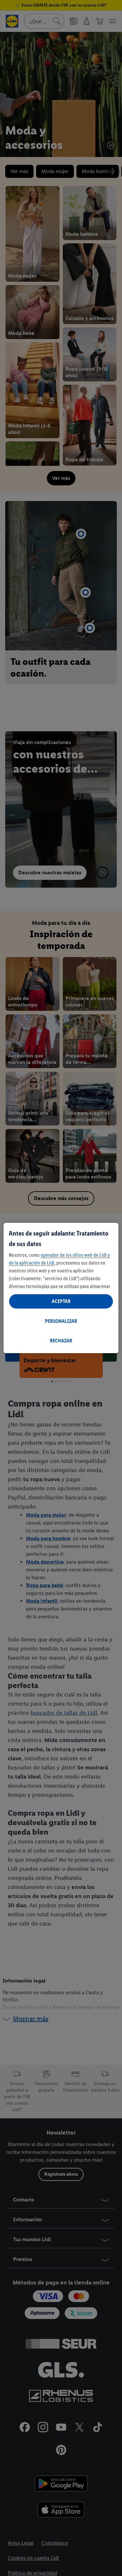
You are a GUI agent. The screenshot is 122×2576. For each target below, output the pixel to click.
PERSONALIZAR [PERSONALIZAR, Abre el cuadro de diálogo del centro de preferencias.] (61, 1321)
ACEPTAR (61, 1301)
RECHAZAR (61, 1341)
